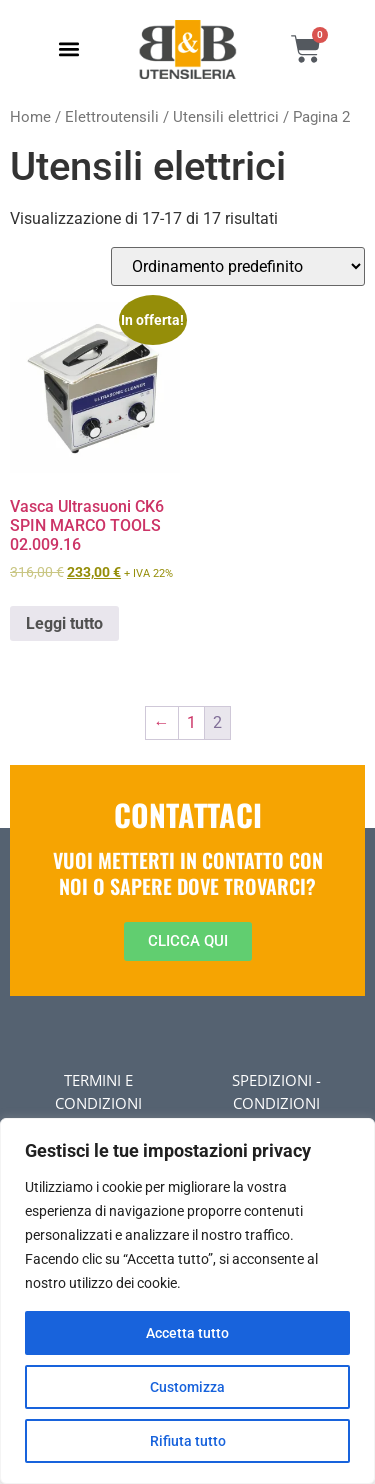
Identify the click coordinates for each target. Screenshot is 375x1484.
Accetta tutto (187, 1333)
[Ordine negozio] (238, 266)
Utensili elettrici (226, 117)
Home (30, 117)
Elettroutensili (112, 117)
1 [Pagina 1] (191, 722)
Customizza (187, 1387)
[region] (187, 1301)
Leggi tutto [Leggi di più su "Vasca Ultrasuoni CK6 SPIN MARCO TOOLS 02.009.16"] (64, 623)
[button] (69, 49)
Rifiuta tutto (188, 1441)
